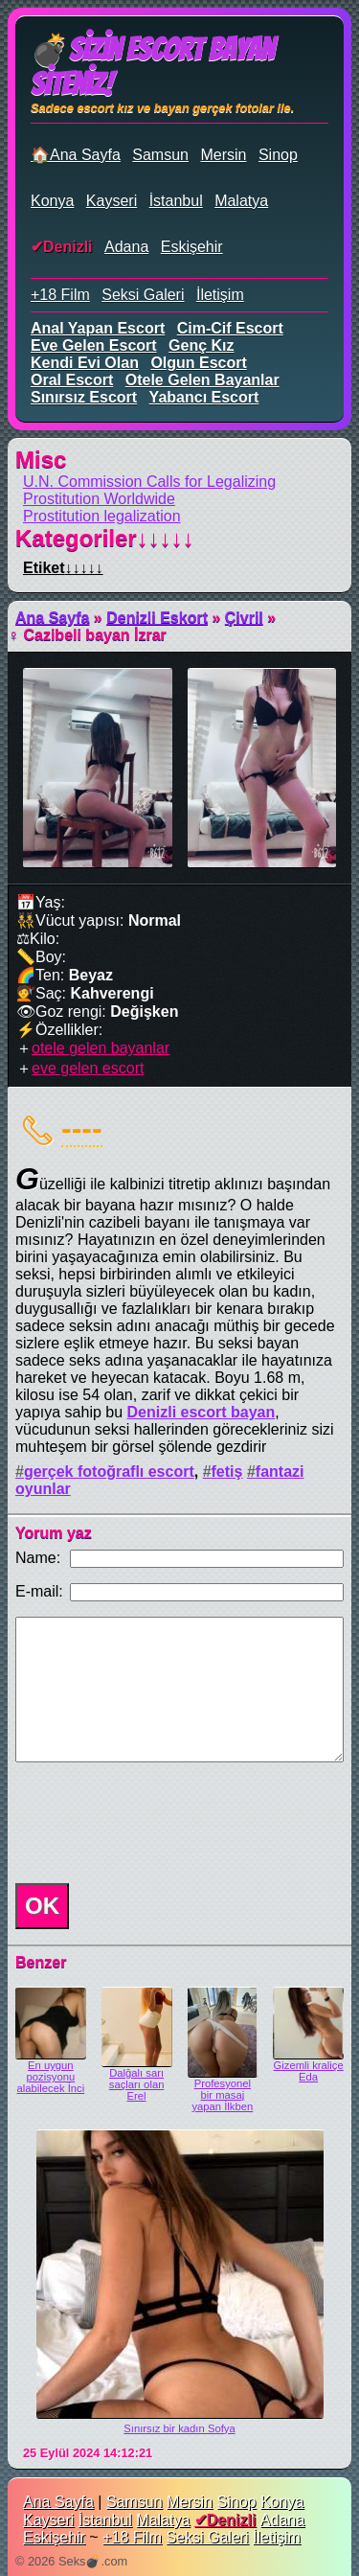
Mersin (223, 155)
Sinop (278, 155)
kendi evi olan (85, 363)
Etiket (63, 568)
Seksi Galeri (142, 295)
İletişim (220, 295)
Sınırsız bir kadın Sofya (179, 2428)
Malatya (241, 201)
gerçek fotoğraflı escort (109, 1471)
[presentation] (153, 1822)
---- (81, 1128)
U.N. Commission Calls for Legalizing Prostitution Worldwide (149, 490)
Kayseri (111, 201)
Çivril (244, 618)
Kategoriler (104, 538)
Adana (126, 247)
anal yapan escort (98, 328)
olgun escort (198, 363)
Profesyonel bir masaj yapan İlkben (222, 2095)
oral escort (72, 380)
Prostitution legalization (102, 516)
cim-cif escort (230, 328)
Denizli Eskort (157, 618)
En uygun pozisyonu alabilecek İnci (51, 2076)
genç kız (201, 345)
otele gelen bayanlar (202, 380)
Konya (52, 201)
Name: (37, 1558)
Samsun (160, 155)
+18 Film (60, 295)
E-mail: (39, 1591)
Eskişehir (192, 247)
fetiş (227, 1471)
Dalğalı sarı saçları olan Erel (137, 2084)
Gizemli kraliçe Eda (309, 2070)
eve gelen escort (94, 345)
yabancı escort (204, 397)
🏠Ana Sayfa (76, 155)
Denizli (68, 247)
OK (42, 1906)
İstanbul (176, 201)
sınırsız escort (84, 397)
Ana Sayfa (52, 618)
